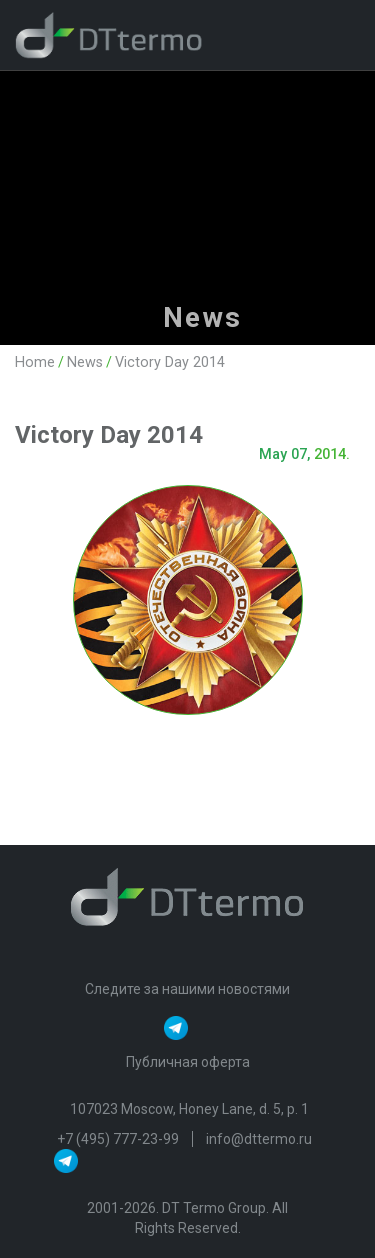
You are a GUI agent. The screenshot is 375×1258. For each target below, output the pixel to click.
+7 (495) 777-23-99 (119, 1139)
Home (35, 363)
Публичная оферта (188, 1062)
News (85, 363)
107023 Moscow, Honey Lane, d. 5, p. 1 (189, 1109)
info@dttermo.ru (259, 1139)
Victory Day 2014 (170, 363)
